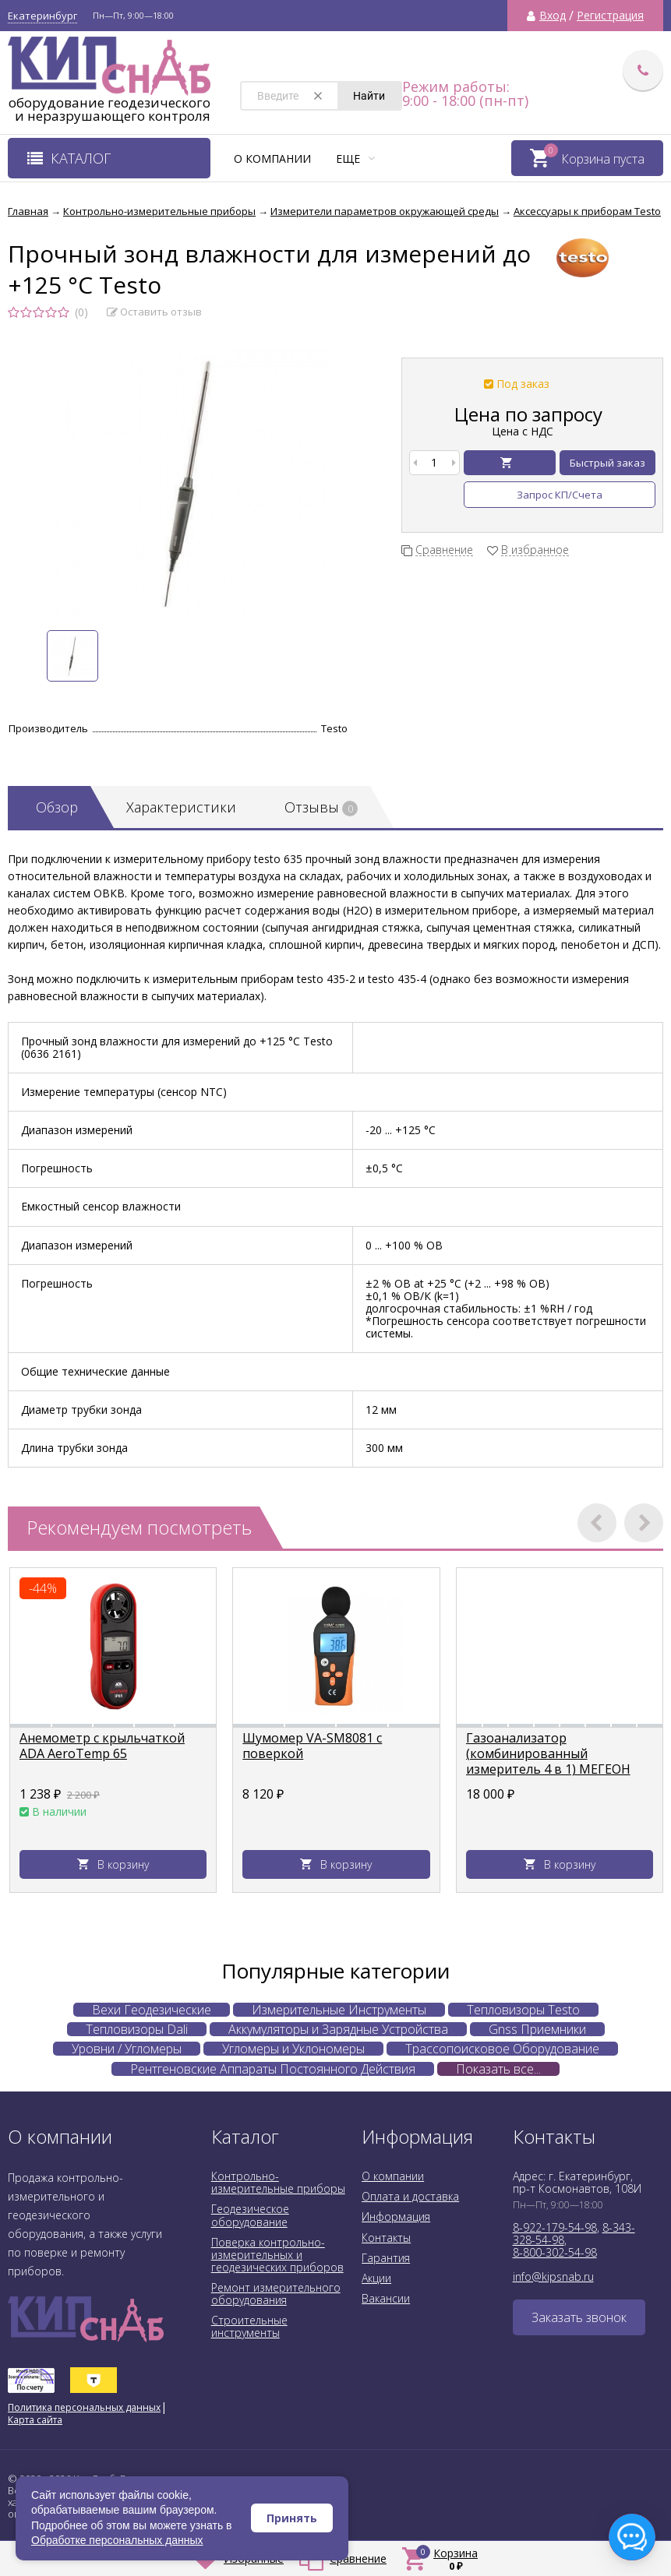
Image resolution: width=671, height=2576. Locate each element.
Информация (396, 2216)
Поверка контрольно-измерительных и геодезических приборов (277, 2255)
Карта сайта (35, 2419)
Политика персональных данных (84, 2407)
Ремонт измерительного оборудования (276, 2293)
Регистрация (610, 15)
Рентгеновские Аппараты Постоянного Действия (272, 2069)
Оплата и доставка (410, 2196)
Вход (552, 15)
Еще (355, 158)
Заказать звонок (579, 2317)
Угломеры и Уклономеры (293, 2049)
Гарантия (386, 2257)
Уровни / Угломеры (127, 2049)
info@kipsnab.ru (553, 2276)
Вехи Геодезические (151, 2010)
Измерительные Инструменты (339, 2010)
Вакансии (386, 2298)
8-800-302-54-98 (555, 2252)
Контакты (386, 2237)
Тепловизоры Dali (137, 2029)
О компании (272, 158)
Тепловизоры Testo (523, 2010)
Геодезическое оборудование (250, 2215)
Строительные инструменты (249, 2326)
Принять (292, 2518)
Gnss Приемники (537, 2029)
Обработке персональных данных (117, 2540)
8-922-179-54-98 (555, 2227)
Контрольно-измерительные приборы (278, 2182)
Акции (376, 2278)
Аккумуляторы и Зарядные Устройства (338, 2029)
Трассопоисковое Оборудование (502, 2049)
